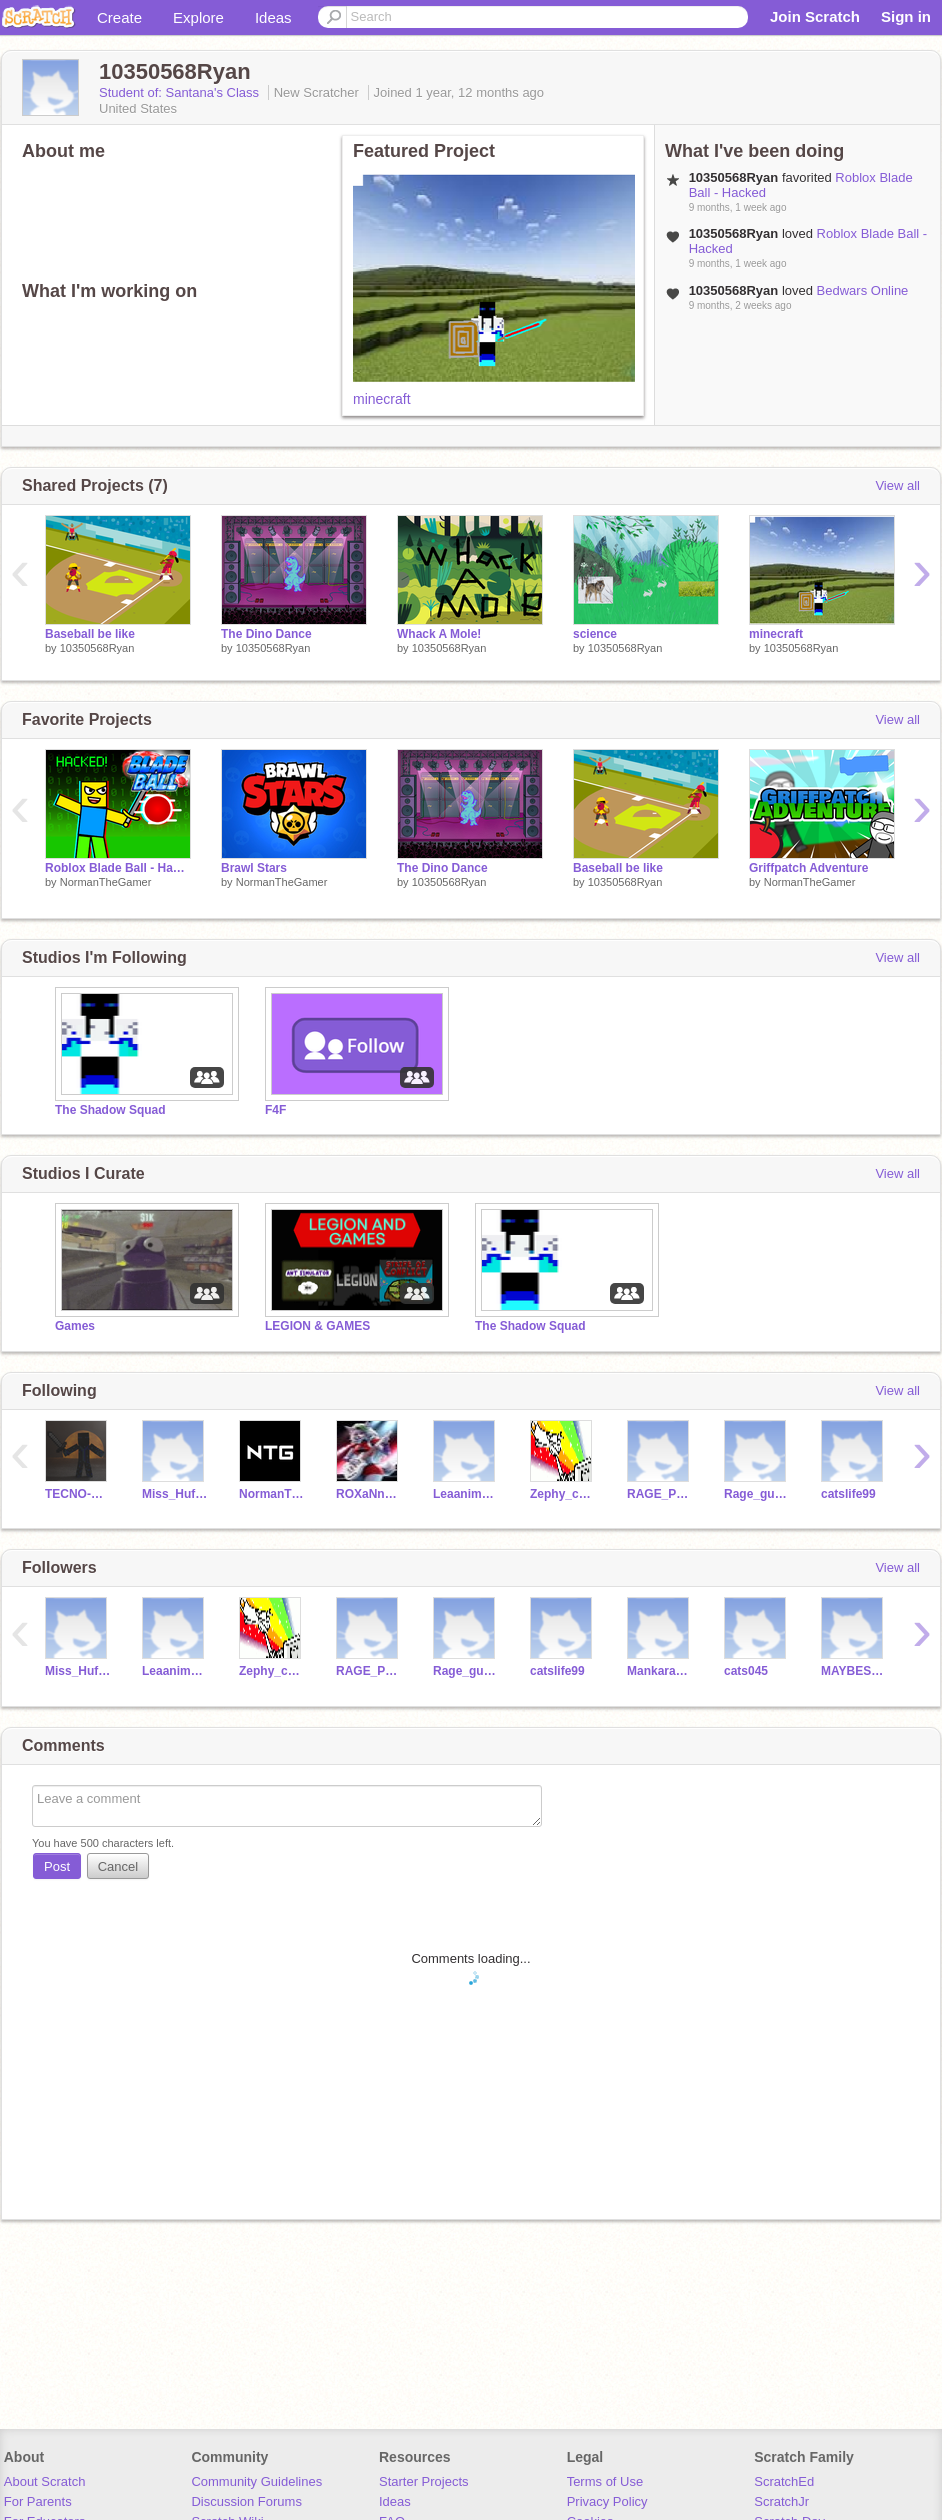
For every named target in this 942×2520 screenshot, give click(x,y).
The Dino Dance (266, 634)
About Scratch (45, 2481)
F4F (275, 1110)
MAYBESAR (854, 1671)
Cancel (118, 1866)
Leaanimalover (466, 1494)
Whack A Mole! (439, 634)
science (595, 634)
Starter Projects (424, 2481)
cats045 (746, 1671)
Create (119, 17)
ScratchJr (781, 2501)
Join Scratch (815, 16)
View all (897, 485)
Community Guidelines (256, 2481)
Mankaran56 (660, 1671)
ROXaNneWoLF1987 (369, 1494)
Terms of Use (605, 2481)
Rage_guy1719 (757, 1494)
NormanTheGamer (106, 882)
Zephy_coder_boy (563, 1494)
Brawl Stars (254, 868)
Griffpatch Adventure (808, 868)
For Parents (38, 2501)
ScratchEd (784, 2481)
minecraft (382, 399)
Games (75, 1326)
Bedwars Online (863, 290)
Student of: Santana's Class (181, 92)
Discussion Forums (246, 2501)
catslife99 (848, 1494)
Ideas (273, 17)
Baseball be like (90, 634)
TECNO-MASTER (78, 1494)
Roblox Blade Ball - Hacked (118, 868)
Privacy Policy (607, 2501)
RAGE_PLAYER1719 (660, 1494)
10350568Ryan (97, 648)
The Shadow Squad (110, 1110)
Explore (198, 17)
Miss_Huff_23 (175, 1494)
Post (57, 1866)
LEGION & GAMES (317, 1326)
